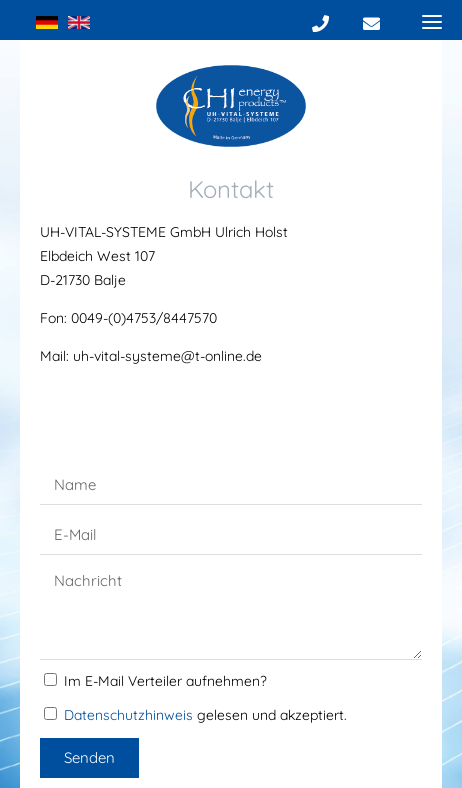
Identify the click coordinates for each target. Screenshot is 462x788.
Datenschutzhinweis (128, 715)
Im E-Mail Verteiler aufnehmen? (165, 681)
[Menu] (432, 21)
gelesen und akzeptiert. (205, 715)
